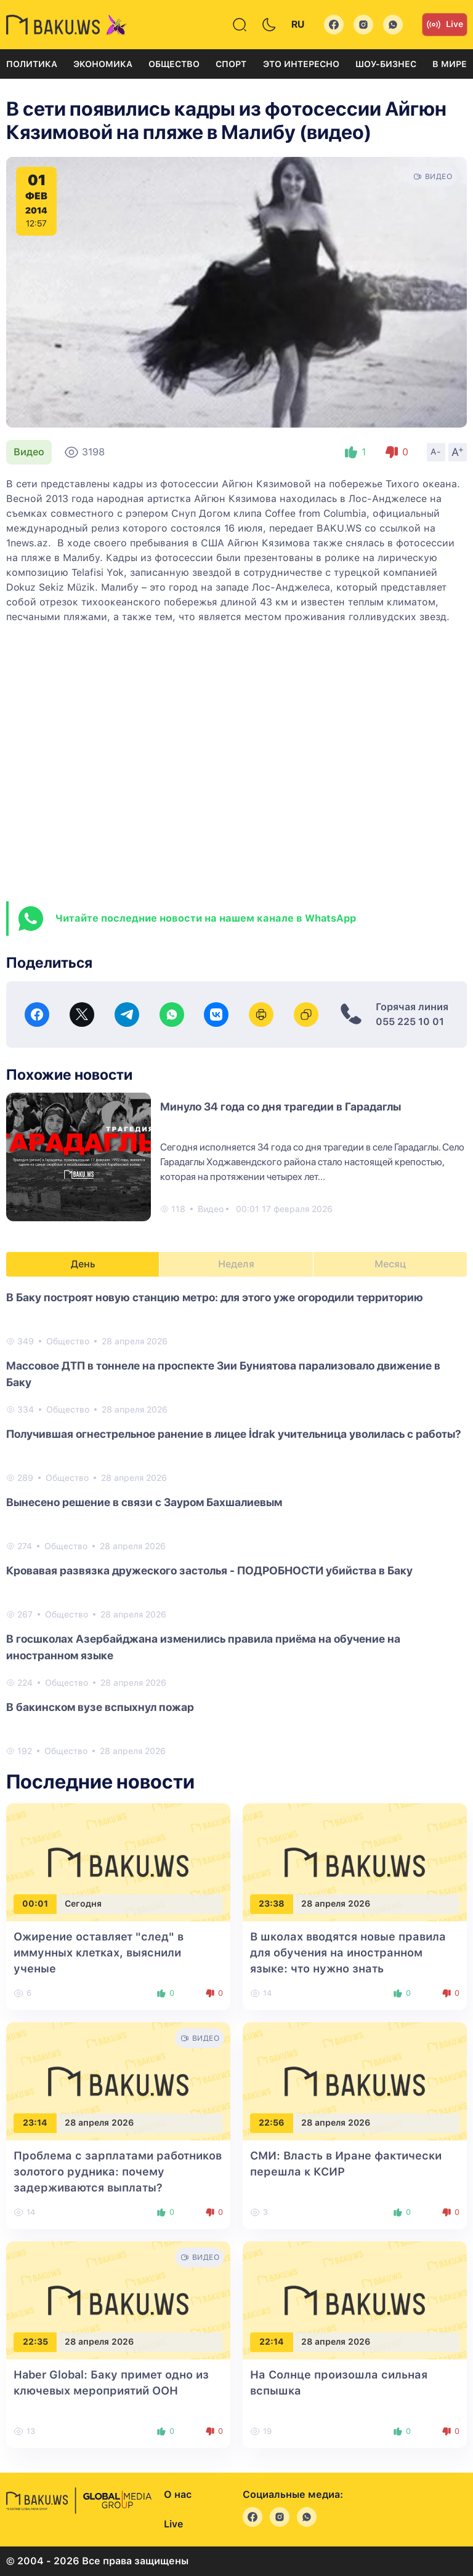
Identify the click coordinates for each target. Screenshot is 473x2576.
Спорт (231, 64)
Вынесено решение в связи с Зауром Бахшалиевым (144, 1502)
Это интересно (301, 64)
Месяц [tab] (390, 1264)
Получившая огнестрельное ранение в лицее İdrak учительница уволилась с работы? (233, 1433)
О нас (178, 2494)
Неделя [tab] (236, 1264)
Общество (174, 64)
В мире (449, 64)
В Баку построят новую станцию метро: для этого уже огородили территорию (214, 1297)
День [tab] (83, 1264)
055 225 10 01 (410, 1021)
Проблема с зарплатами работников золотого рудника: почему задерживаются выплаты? (118, 2171)
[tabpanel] (236, 1523)
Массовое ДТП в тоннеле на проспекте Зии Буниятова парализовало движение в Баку (223, 1374)
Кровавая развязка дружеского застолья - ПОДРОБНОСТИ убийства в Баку (209, 1570)
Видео (29, 452)
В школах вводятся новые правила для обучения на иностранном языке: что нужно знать (348, 1952)
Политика (31, 64)
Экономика (102, 64)
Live (444, 24)
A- (436, 452)
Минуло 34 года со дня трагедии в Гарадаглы (280, 1106)
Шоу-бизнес (385, 64)
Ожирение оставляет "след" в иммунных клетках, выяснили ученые (99, 1952)
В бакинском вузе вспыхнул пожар (100, 1707)
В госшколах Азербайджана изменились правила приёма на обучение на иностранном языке (203, 1647)
